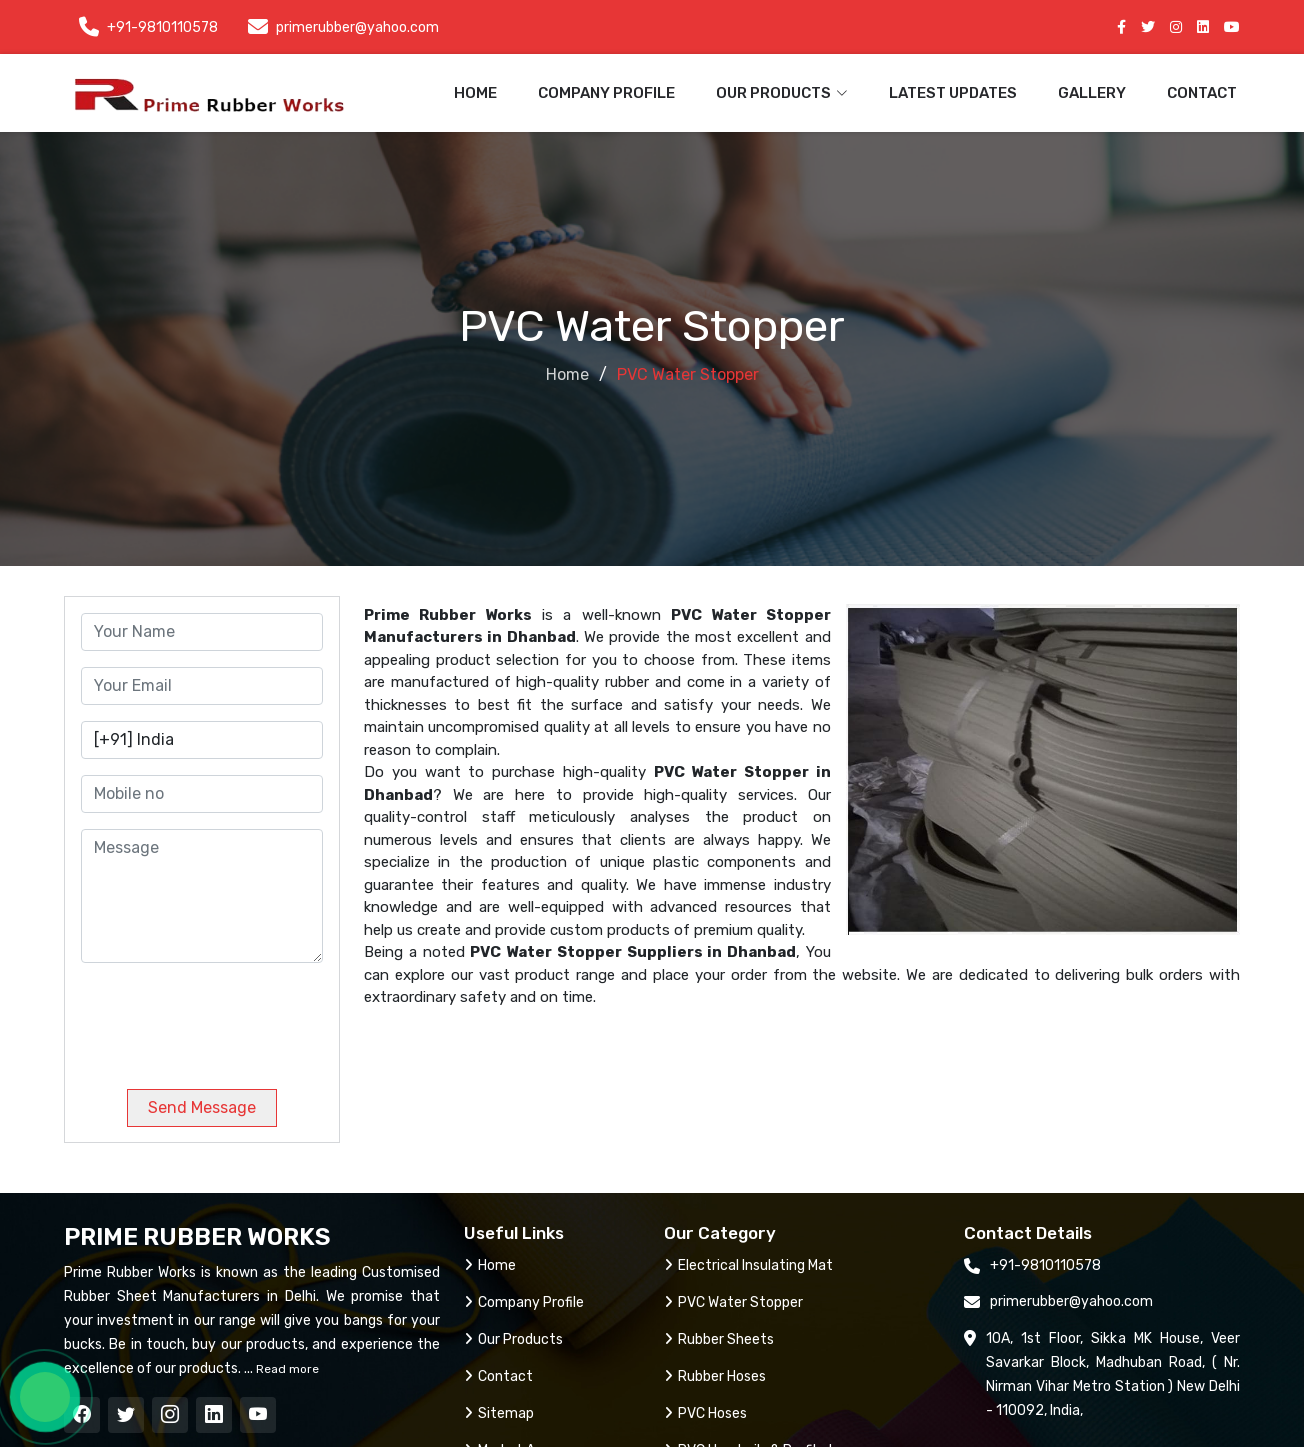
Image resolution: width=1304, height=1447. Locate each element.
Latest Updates (953, 93)
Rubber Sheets (719, 1339)
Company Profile (606, 93)
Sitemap (499, 1413)
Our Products (513, 1339)
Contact (1202, 93)
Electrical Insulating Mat (748, 1265)
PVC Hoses (705, 1413)
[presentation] (217, 1018)
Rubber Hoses (715, 1376)
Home (475, 93)
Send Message (202, 1107)
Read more (286, 1369)
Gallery (1092, 93)
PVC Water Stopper (733, 1302)
